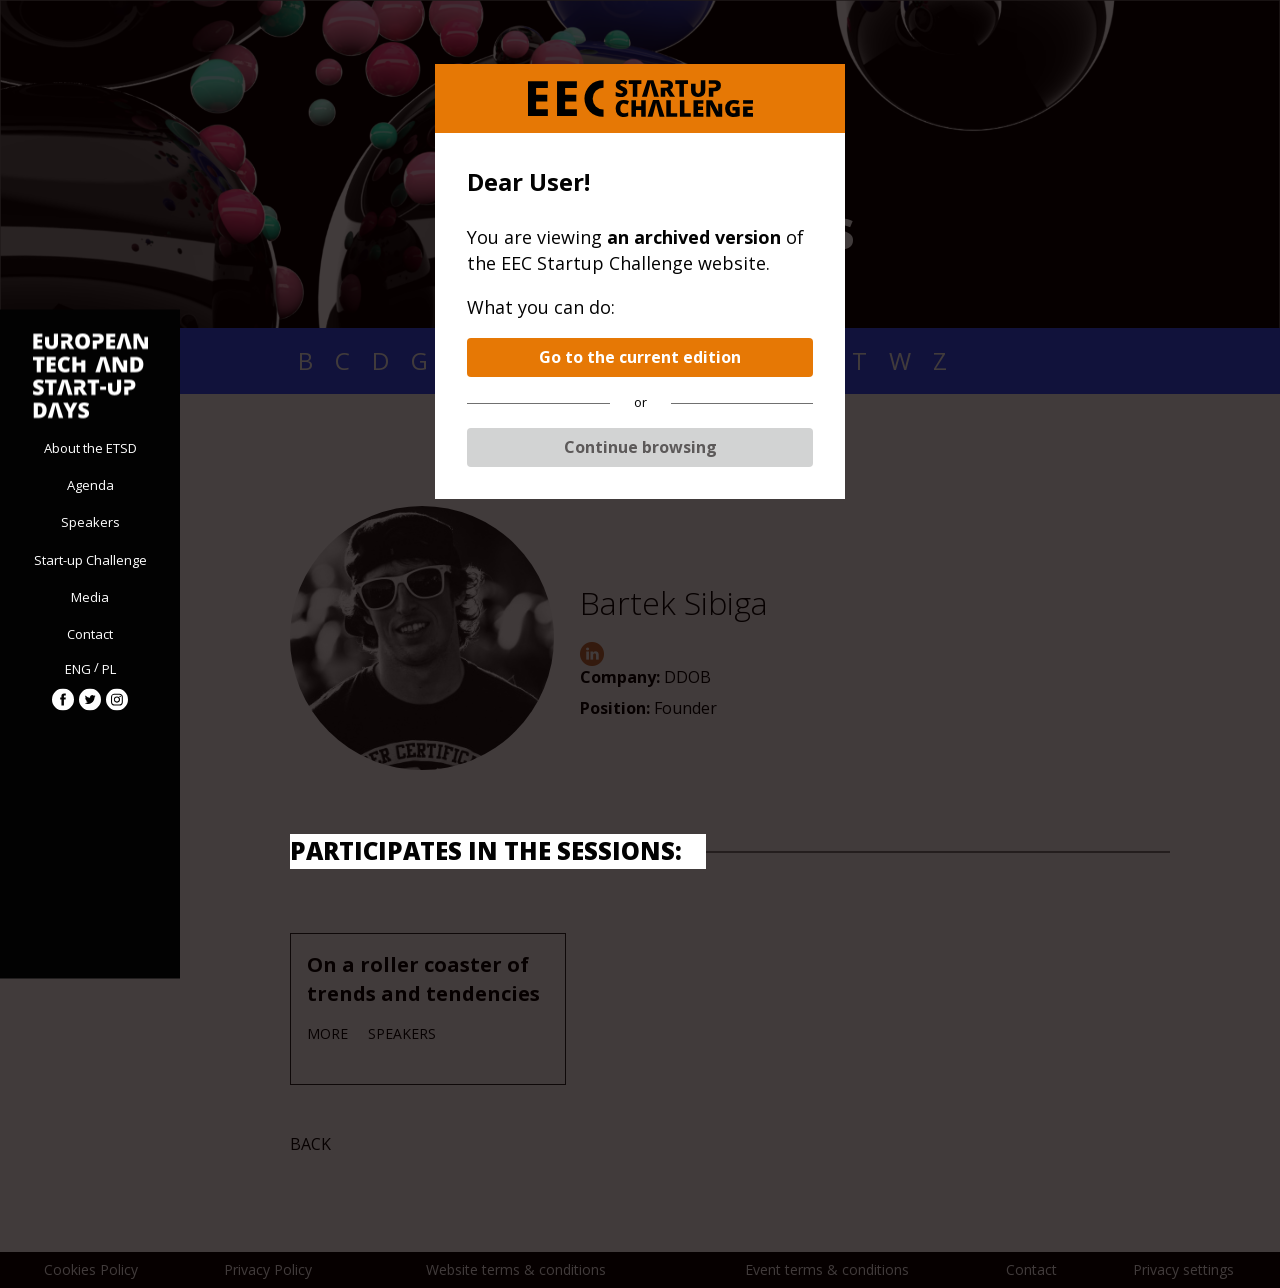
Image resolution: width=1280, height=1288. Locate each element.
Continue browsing (640, 447)
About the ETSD (90, 448)
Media (90, 596)
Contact (90, 634)
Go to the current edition (640, 357)
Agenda (90, 485)
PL (109, 668)
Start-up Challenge (90, 559)
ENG (78, 668)
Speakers (90, 522)
